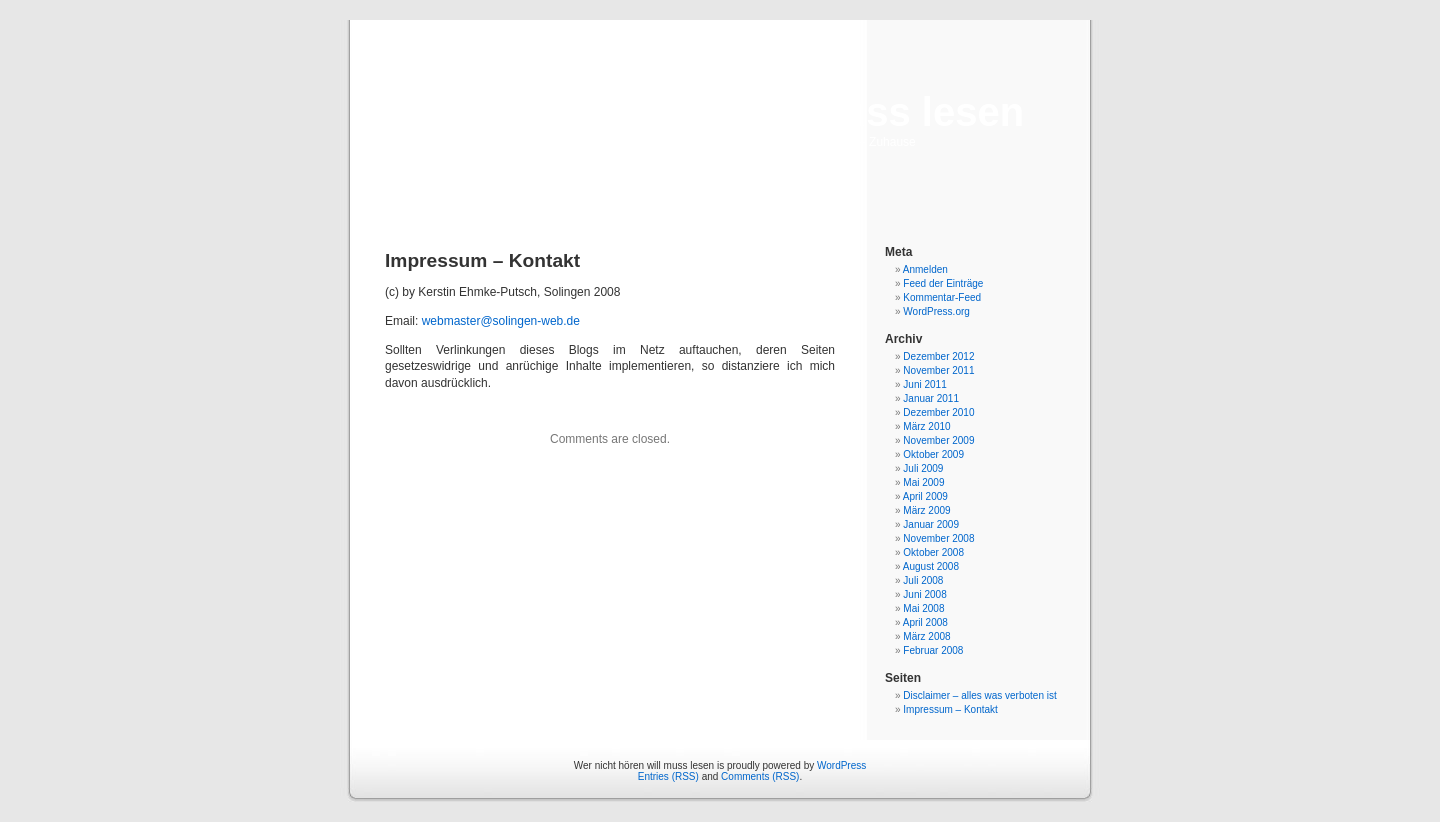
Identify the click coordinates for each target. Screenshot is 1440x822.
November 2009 (938, 440)
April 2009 (925, 496)
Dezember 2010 (938, 412)
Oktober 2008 (933, 552)
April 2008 (925, 622)
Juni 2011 (924, 384)
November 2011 (938, 370)
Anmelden (925, 269)
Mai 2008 (923, 608)
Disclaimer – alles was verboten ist (979, 695)
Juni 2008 (924, 594)
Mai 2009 (923, 482)
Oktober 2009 (933, 454)
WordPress (841, 765)
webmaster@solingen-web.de (501, 321)
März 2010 (926, 426)
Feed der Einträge (943, 283)
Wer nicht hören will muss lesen (720, 112)
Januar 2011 (931, 398)
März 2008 (926, 636)
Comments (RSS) (760, 776)
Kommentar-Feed (942, 297)
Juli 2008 (923, 580)
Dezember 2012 (938, 356)
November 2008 (938, 538)
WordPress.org (936, 311)
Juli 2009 (923, 468)
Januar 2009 (931, 524)
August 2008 (931, 566)
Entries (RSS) (668, 776)
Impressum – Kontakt (950, 709)
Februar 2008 (933, 650)
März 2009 (926, 510)
